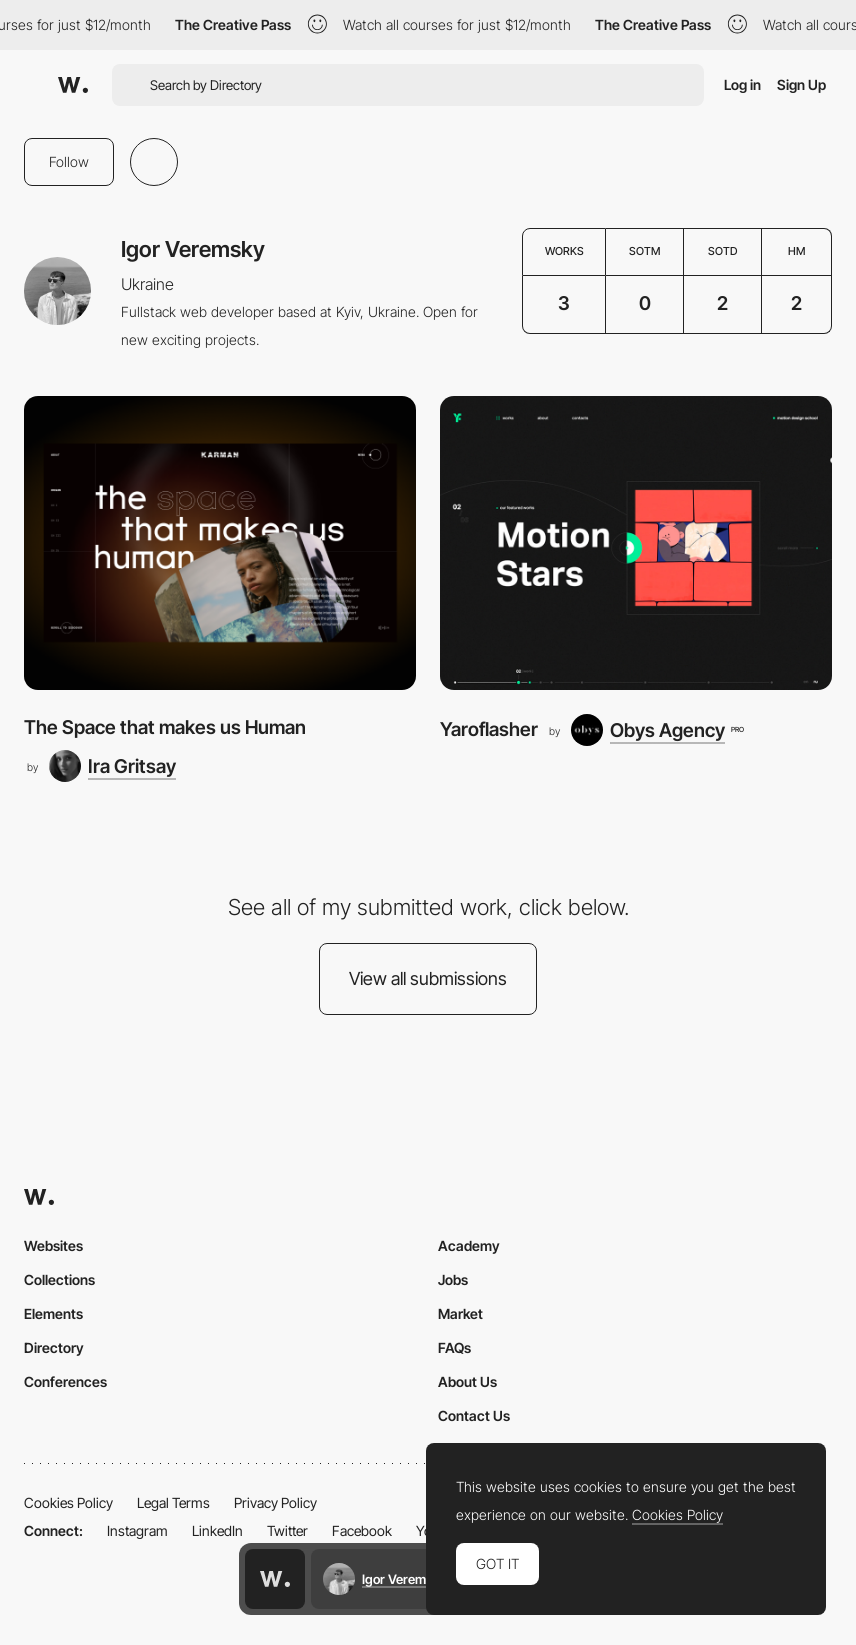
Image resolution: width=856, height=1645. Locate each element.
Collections (59, 1279)
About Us (467, 1381)
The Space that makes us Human (165, 727)
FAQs (454, 1347)
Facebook (362, 1530)
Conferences (65, 1381)
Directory (54, 1347)
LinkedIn (217, 1530)
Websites (53, 1245)
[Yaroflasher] (636, 543)
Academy (469, 1245)
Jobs (453, 1279)
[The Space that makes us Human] (220, 543)
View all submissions (428, 978)
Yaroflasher (489, 729)
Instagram (137, 1530)
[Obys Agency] (657, 730)
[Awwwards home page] (275, 1579)
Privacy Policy (275, 1502)
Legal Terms (173, 1502)
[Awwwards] (73, 85)
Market (460, 1313)
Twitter (287, 1530)
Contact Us (474, 1415)
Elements (53, 1313)
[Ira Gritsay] (112, 766)
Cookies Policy (68, 1502)
